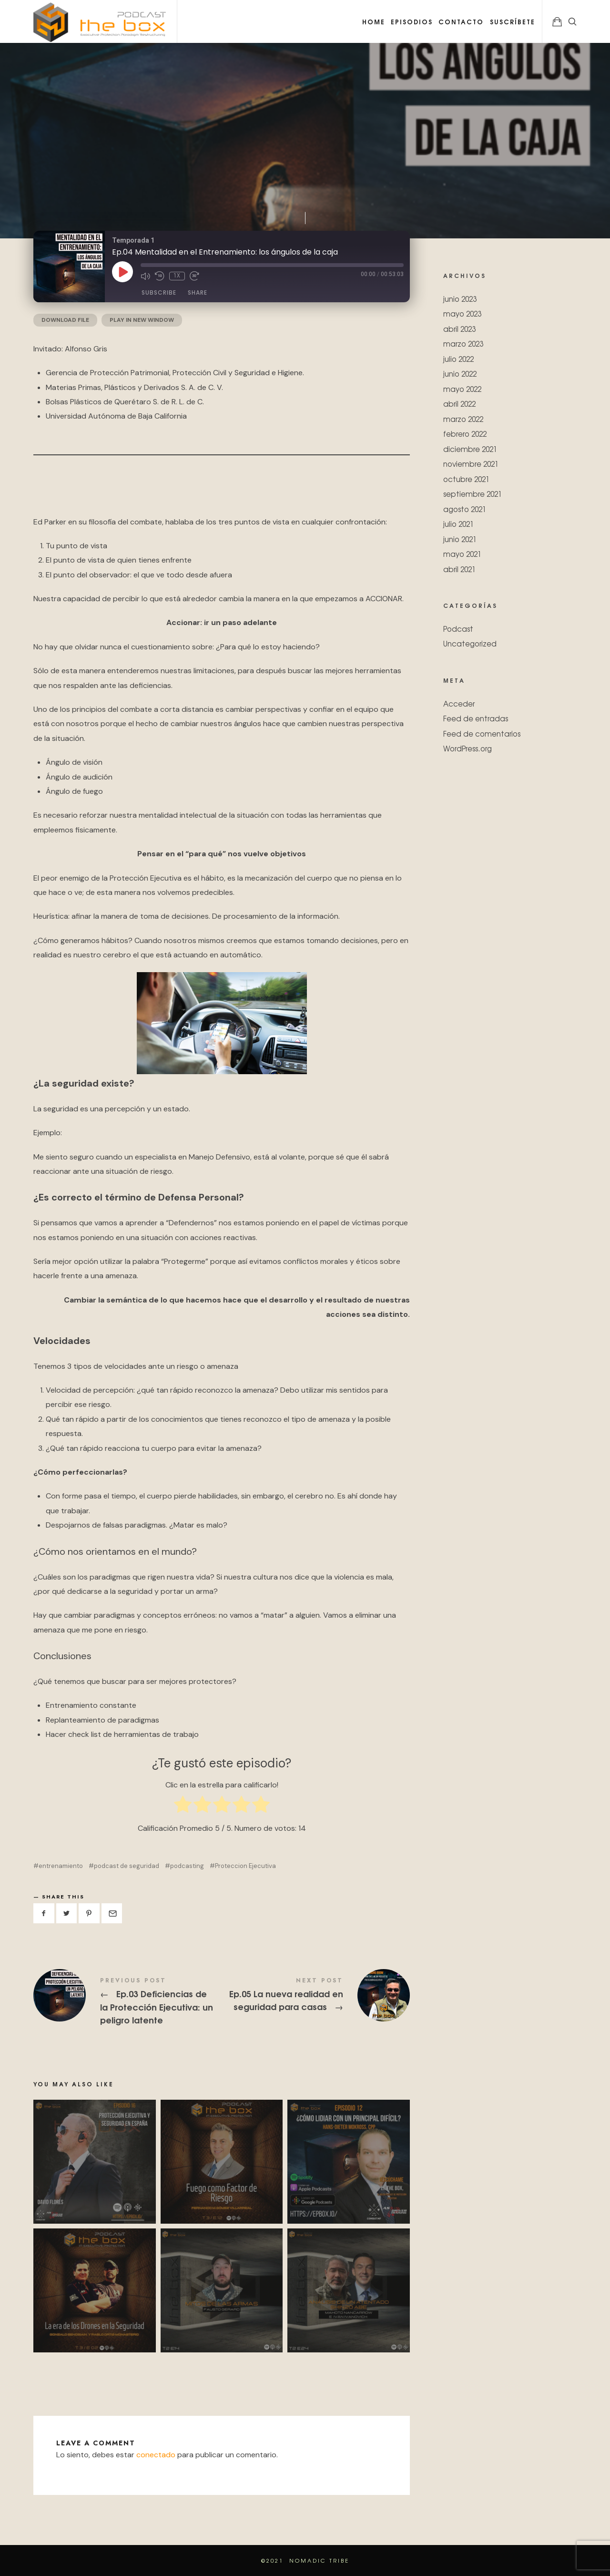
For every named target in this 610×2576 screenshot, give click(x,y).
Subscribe (159, 292)
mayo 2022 (462, 388)
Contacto (461, 21)
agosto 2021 (464, 508)
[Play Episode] (122, 271)
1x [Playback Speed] (177, 276)
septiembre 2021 (472, 494)
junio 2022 (460, 374)
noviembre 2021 (470, 464)
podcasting (187, 1866)
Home (373, 21)
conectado (155, 2455)
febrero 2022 (465, 434)
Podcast (458, 628)
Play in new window (142, 320)
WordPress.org (467, 748)
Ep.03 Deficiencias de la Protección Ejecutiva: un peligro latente (127, 2002)
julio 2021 (458, 524)
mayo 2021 (462, 554)
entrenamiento (61, 1866)
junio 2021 (460, 539)
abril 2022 (459, 404)
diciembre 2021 (470, 448)
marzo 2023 (463, 344)
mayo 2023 (462, 313)
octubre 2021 (466, 478)
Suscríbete (512, 21)
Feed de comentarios (481, 733)
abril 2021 (459, 569)
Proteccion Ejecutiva (245, 1866)
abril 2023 (459, 328)
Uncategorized (470, 643)
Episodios (412, 21)
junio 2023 (460, 298)
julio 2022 (458, 358)
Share (197, 292)
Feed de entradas (475, 718)
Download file (65, 320)
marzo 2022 (463, 418)
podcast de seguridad (126, 1866)
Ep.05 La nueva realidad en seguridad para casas (316, 1995)
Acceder (459, 703)
